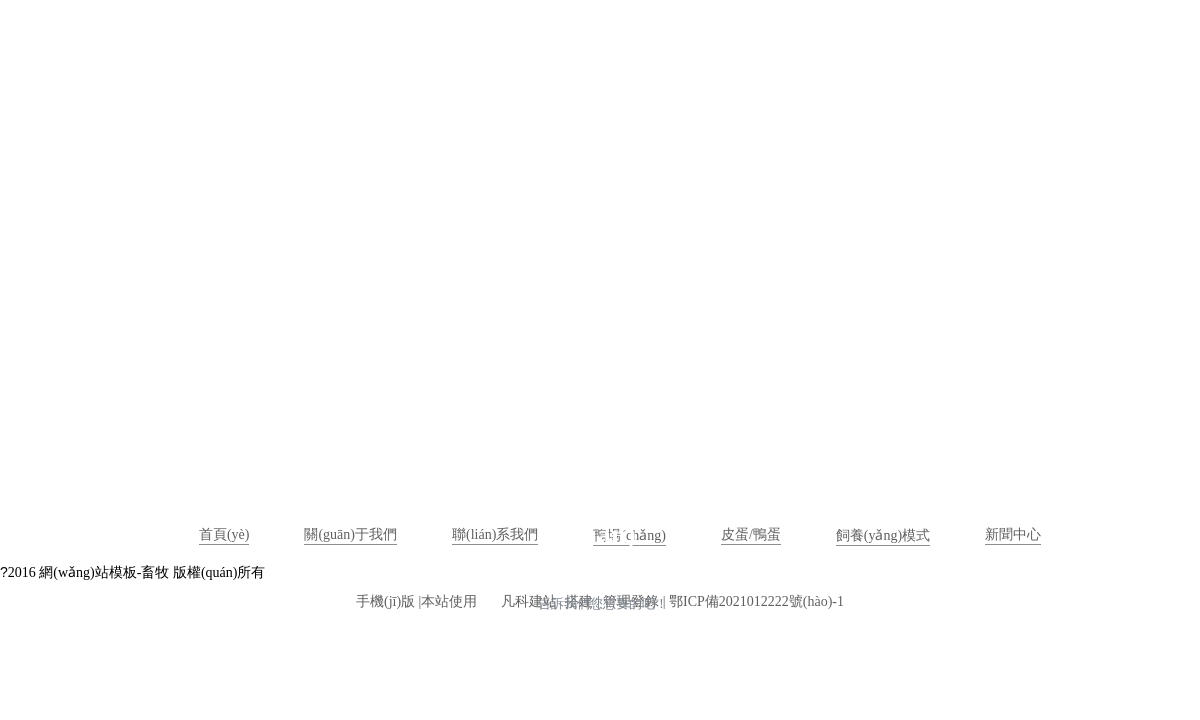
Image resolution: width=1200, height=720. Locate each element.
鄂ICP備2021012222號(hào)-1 (756, 601)
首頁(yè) (224, 534)
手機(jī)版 (385, 601)
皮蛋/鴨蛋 (751, 534)
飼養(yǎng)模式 (883, 535)
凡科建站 (517, 601)
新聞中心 (1013, 534)
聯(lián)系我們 (495, 534)
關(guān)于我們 (350, 534)
